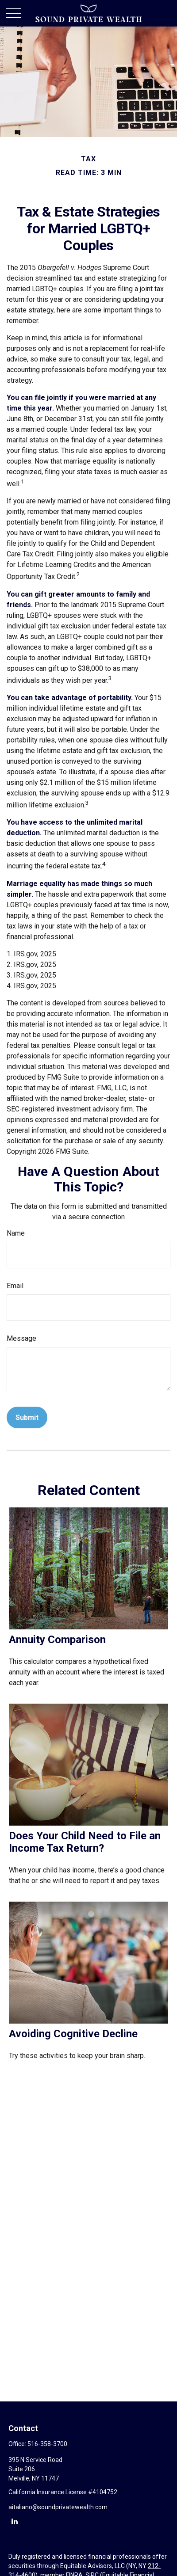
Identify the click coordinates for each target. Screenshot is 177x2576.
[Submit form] (27, 1417)
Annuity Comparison (57, 1639)
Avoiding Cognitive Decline (73, 2034)
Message (21, 1338)
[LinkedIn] (14, 2521)
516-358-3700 (47, 2443)
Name (16, 1233)
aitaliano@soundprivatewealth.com (58, 2507)
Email (15, 1286)
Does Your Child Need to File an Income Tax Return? (85, 1842)
